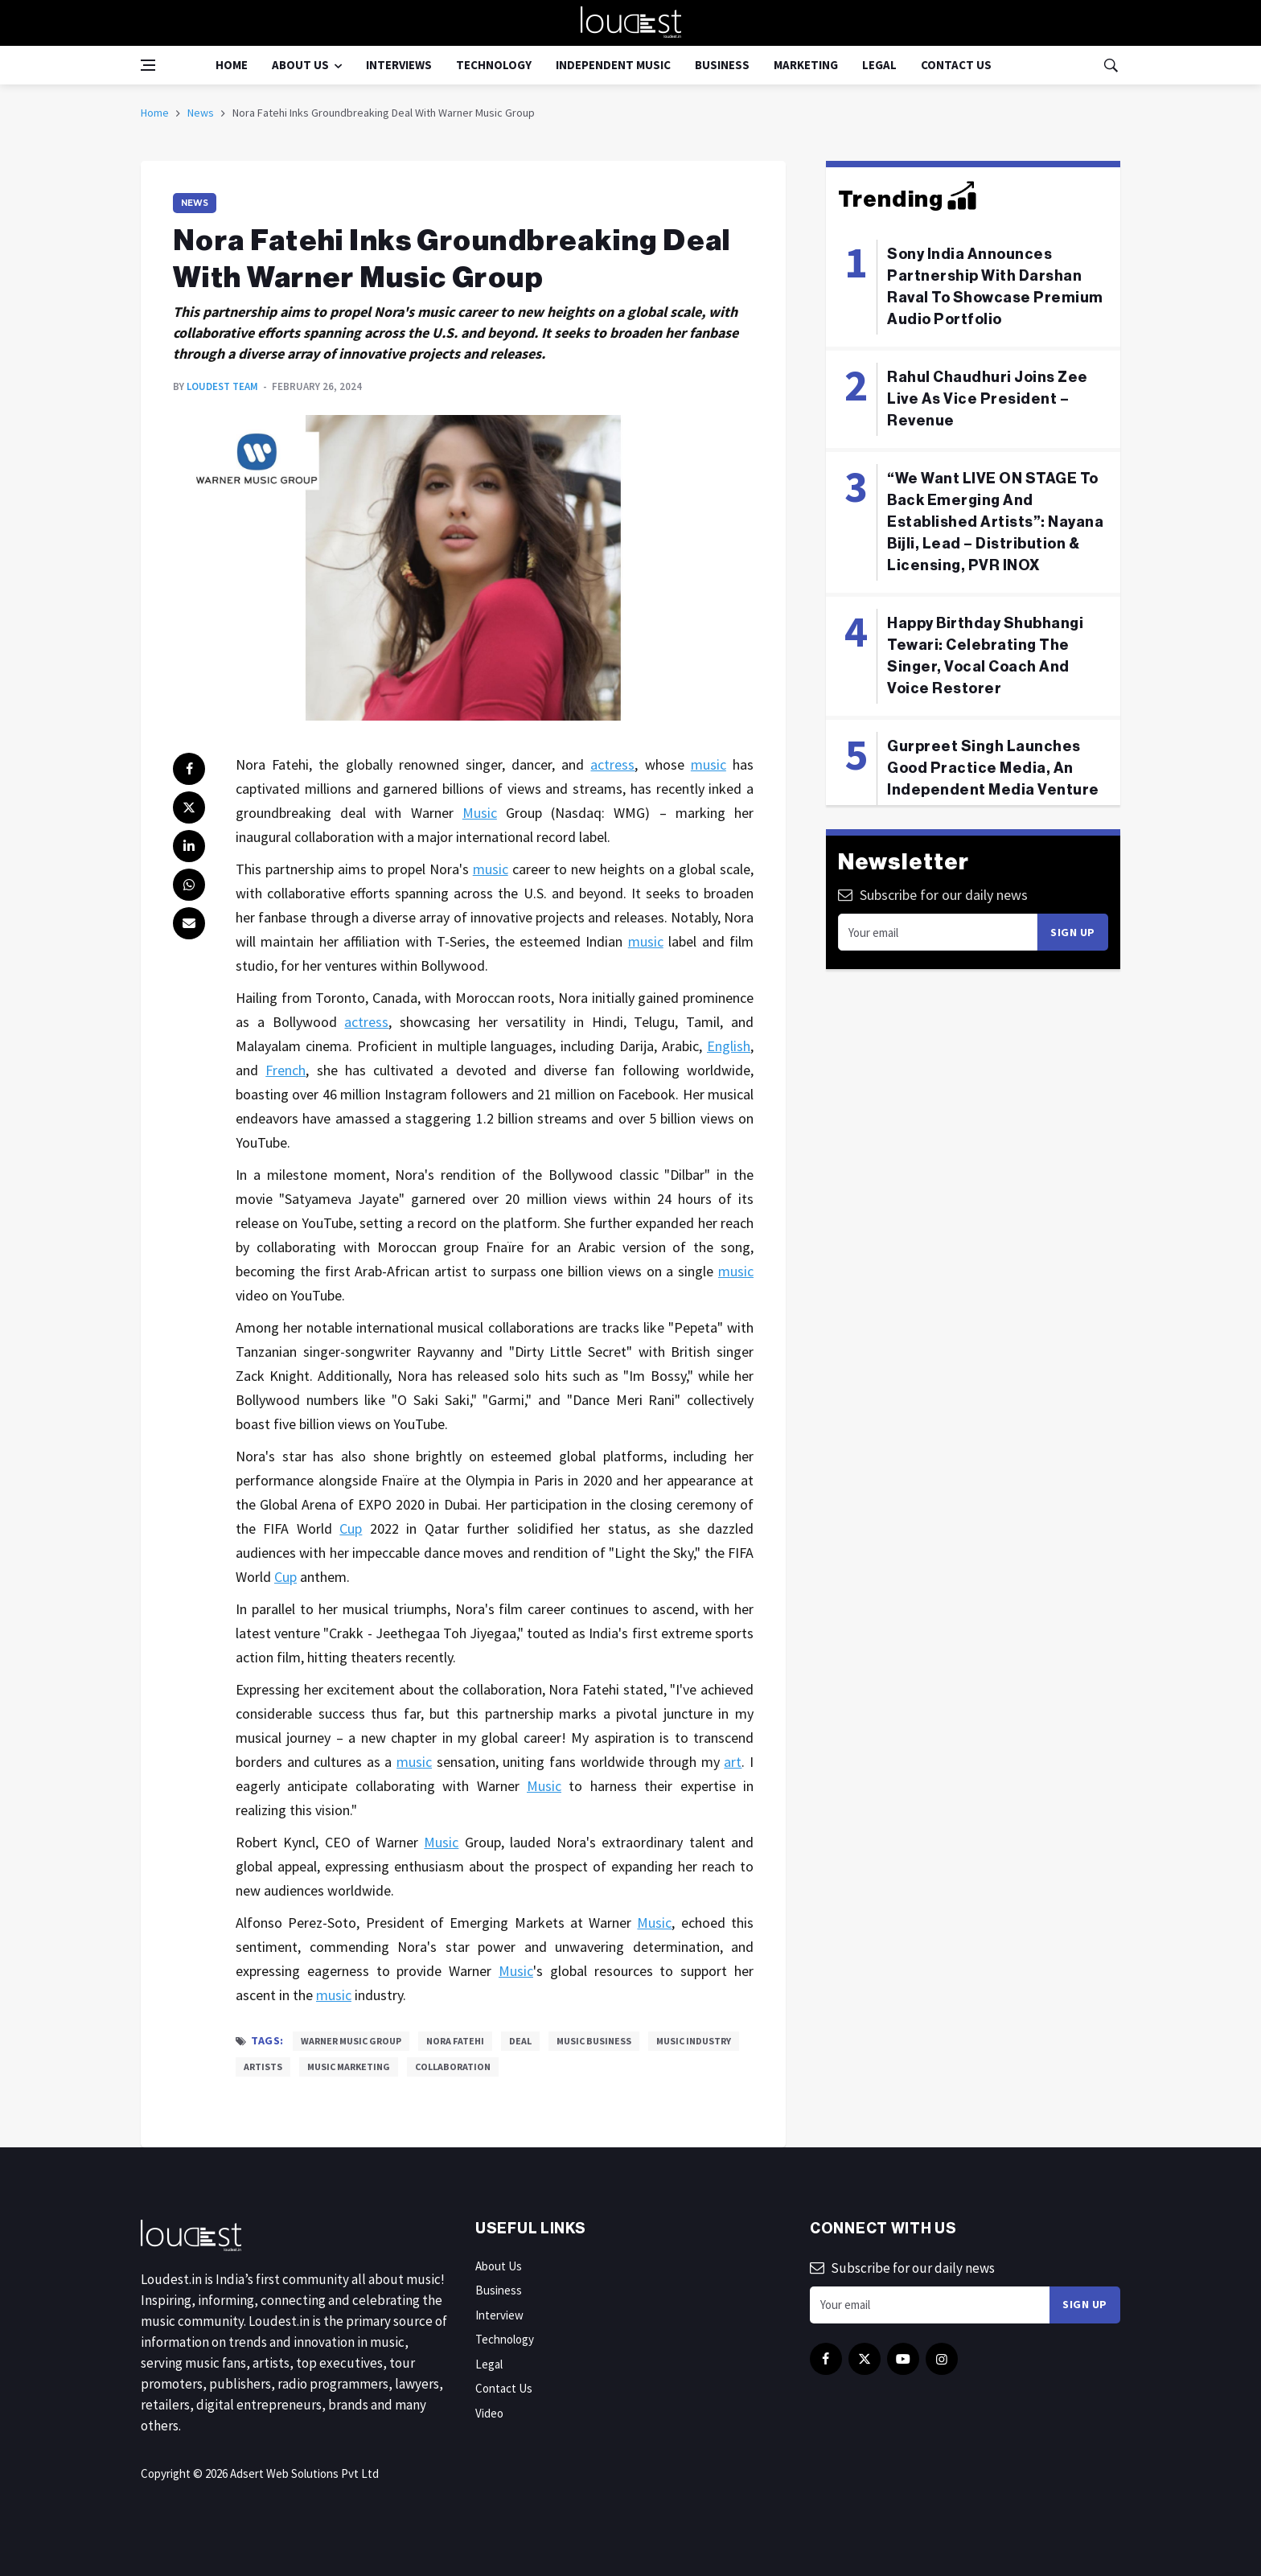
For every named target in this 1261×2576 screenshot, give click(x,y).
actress (612, 764)
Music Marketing (348, 2066)
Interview (499, 2315)
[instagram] (942, 2359)
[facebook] (189, 769)
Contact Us (956, 64)
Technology (494, 64)
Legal (879, 64)
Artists (263, 2066)
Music (479, 812)
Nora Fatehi (455, 2041)
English (728, 1046)
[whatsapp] (189, 885)
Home (232, 64)
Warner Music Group (351, 2041)
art (732, 1761)
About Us (300, 64)
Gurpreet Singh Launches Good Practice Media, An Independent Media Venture (993, 768)
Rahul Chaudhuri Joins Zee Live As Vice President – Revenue (987, 399)
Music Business (594, 2041)
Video (489, 2413)
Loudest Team (222, 386)
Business (722, 64)
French (285, 1070)
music (708, 764)
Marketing (806, 64)
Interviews (399, 64)
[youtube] (903, 2359)
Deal (520, 2041)
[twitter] (189, 807)
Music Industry (693, 2041)
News (200, 112)
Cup (350, 1528)
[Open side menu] (148, 65)
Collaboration (453, 2066)
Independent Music (613, 64)
